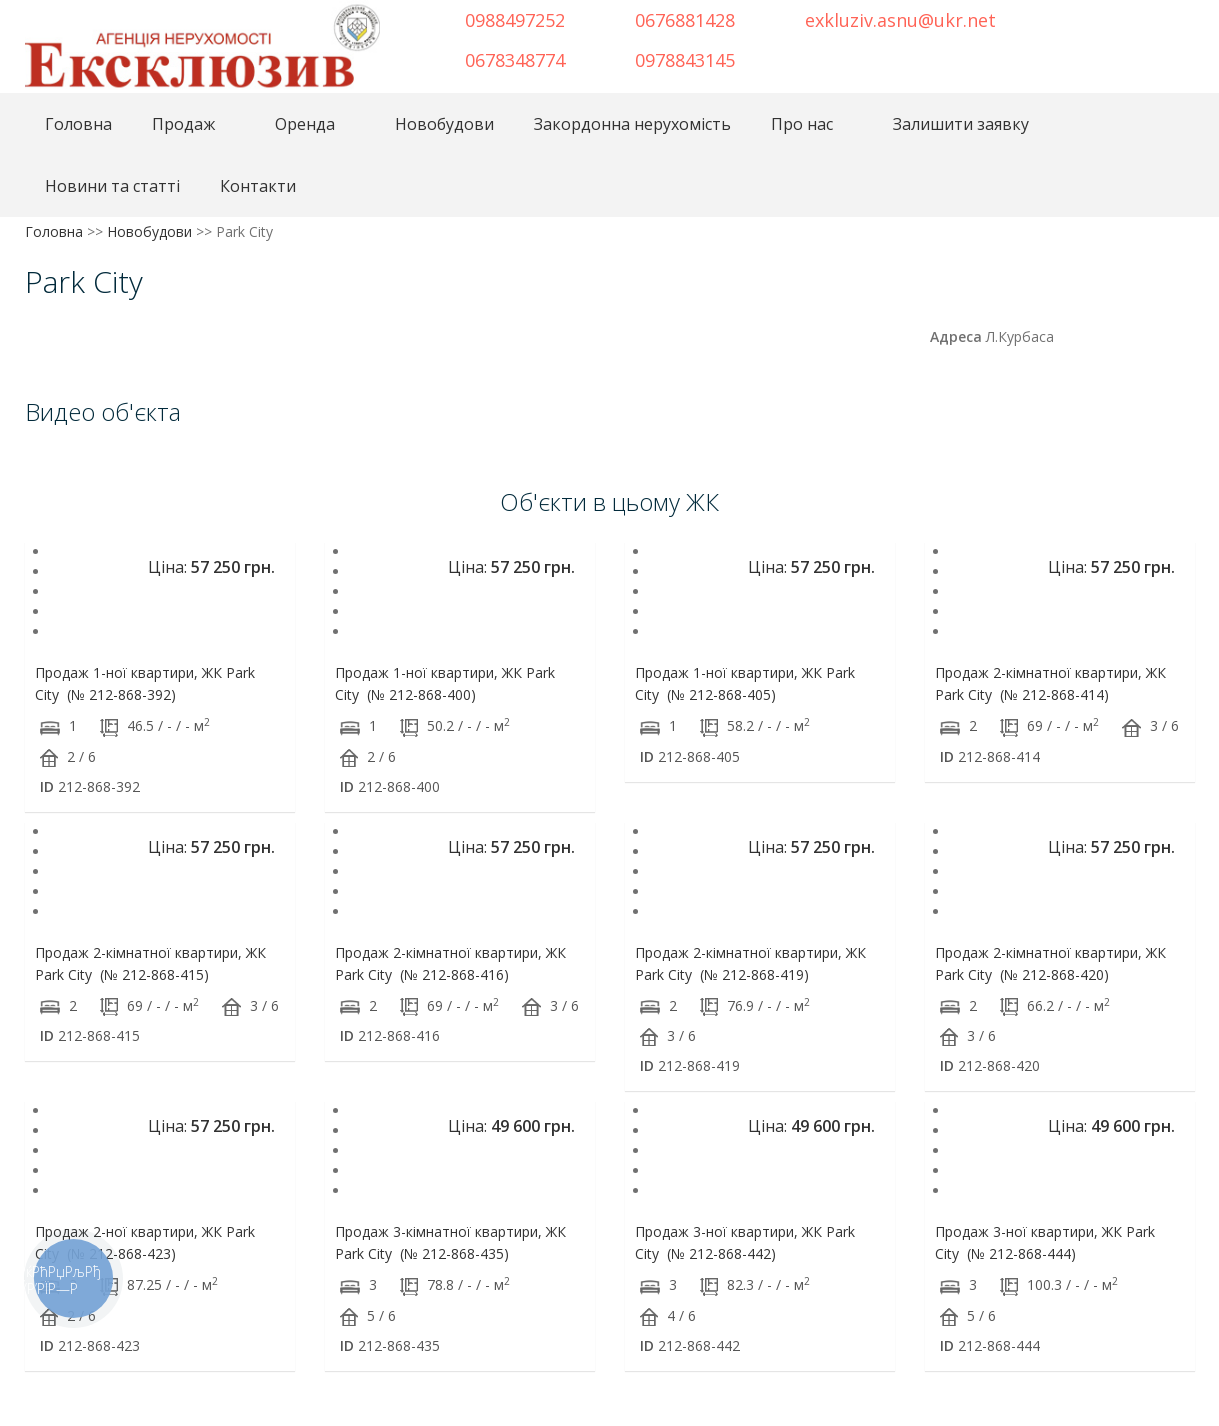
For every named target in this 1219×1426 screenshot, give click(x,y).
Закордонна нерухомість (632, 124)
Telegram (1103, 18)
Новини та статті (112, 186)
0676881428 (685, 20)
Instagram (1136, 18)
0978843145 (685, 60)
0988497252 (515, 20)
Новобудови (444, 124)
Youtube (1169, 18)
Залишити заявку (961, 124)
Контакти (258, 186)
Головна (78, 124)
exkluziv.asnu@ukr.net (900, 20)
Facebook (1076, 18)
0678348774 (515, 60)
